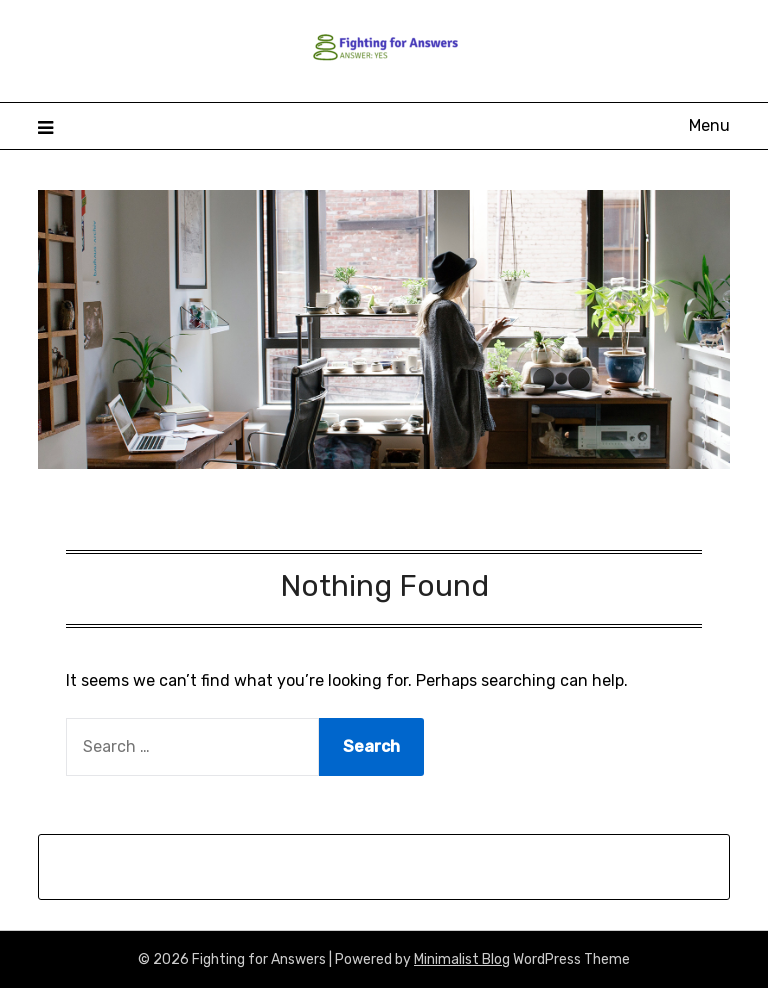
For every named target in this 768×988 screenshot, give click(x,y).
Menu (709, 125)
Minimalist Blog (462, 959)
